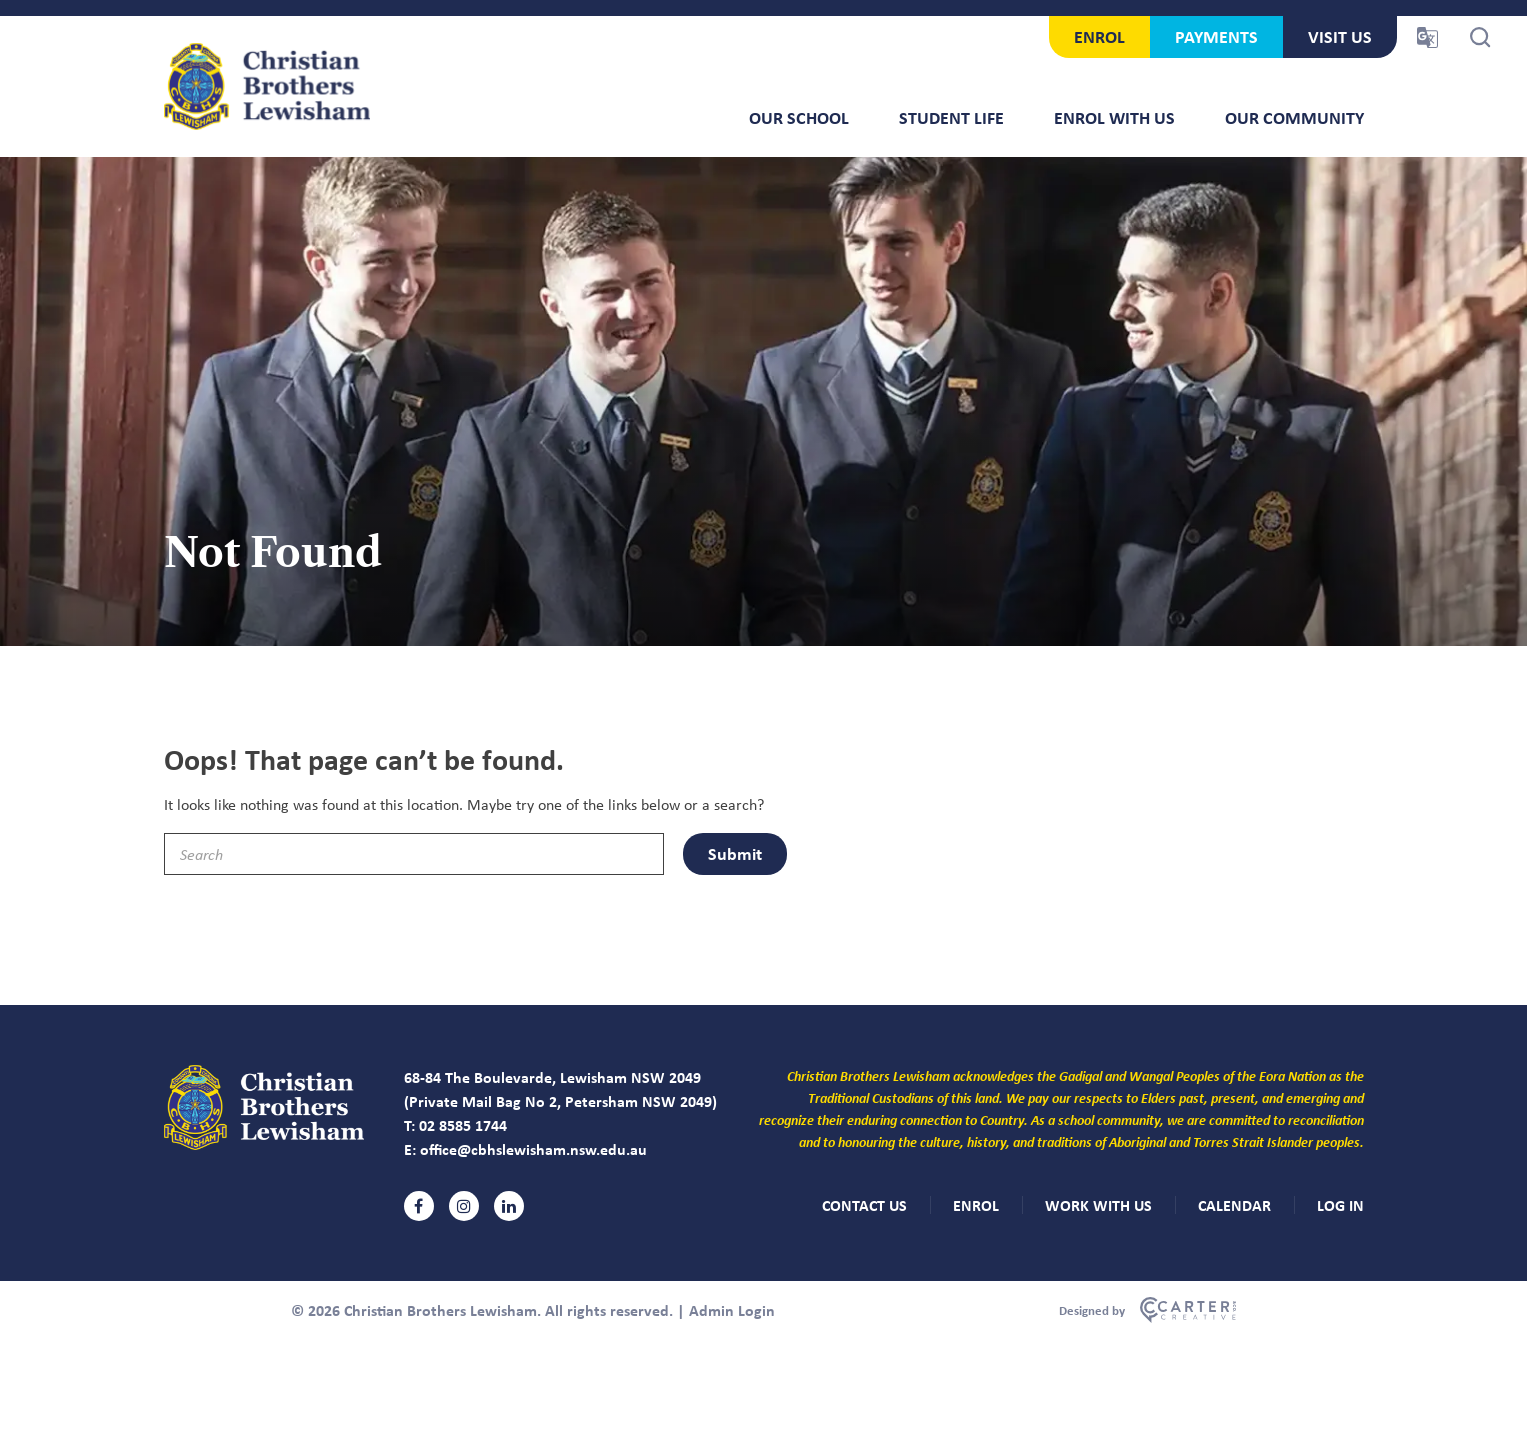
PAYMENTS (1216, 36)
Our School (799, 117)
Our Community (1294, 117)
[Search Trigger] (1480, 37)
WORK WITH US (1098, 1205)
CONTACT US (864, 1205)
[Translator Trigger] (1427, 37)
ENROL (1099, 36)
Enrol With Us (1114, 117)
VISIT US (1340, 36)
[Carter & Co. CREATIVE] (1147, 1310)
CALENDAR (1234, 1205)
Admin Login (732, 1310)
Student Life (951, 117)
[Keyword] (414, 854)
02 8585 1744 (463, 1125)
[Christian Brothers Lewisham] (264, 1144)
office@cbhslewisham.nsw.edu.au (533, 1149)
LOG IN (1340, 1205)
